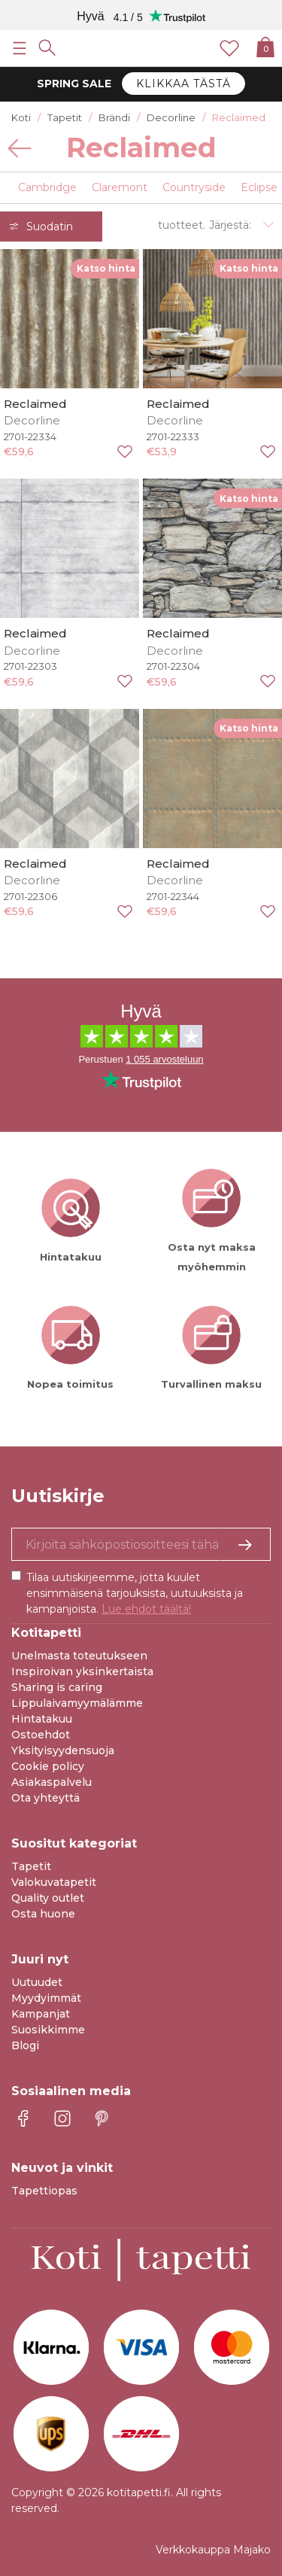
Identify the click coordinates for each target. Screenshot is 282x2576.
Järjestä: (230, 225)
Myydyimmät (46, 1998)
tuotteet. (181, 225)
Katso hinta (106, 268)
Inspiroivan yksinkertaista (82, 1671)
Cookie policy (47, 1766)
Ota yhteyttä (45, 1798)
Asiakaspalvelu (51, 1782)
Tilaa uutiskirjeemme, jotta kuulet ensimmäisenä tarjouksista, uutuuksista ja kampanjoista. (134, 1593)
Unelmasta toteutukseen (79, 1655)
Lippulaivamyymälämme (77, 1703)
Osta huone (43, 1914)
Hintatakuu (41, 1719)
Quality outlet (47, 1898)
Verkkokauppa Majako (213, 2549)
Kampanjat (40, 2014)
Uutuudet (36, 1982)
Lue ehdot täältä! (146, 1609)
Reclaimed (35, 404)
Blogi (25, 2045)
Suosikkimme (48, 2029)
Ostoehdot (40, 1734)
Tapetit (31, 1866)
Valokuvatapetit (53, 1882)
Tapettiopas (44, 2190)
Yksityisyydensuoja (62, 1750)
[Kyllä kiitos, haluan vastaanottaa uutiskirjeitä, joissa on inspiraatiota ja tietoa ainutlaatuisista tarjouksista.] (141, 1544)
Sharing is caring (56, 1687)
